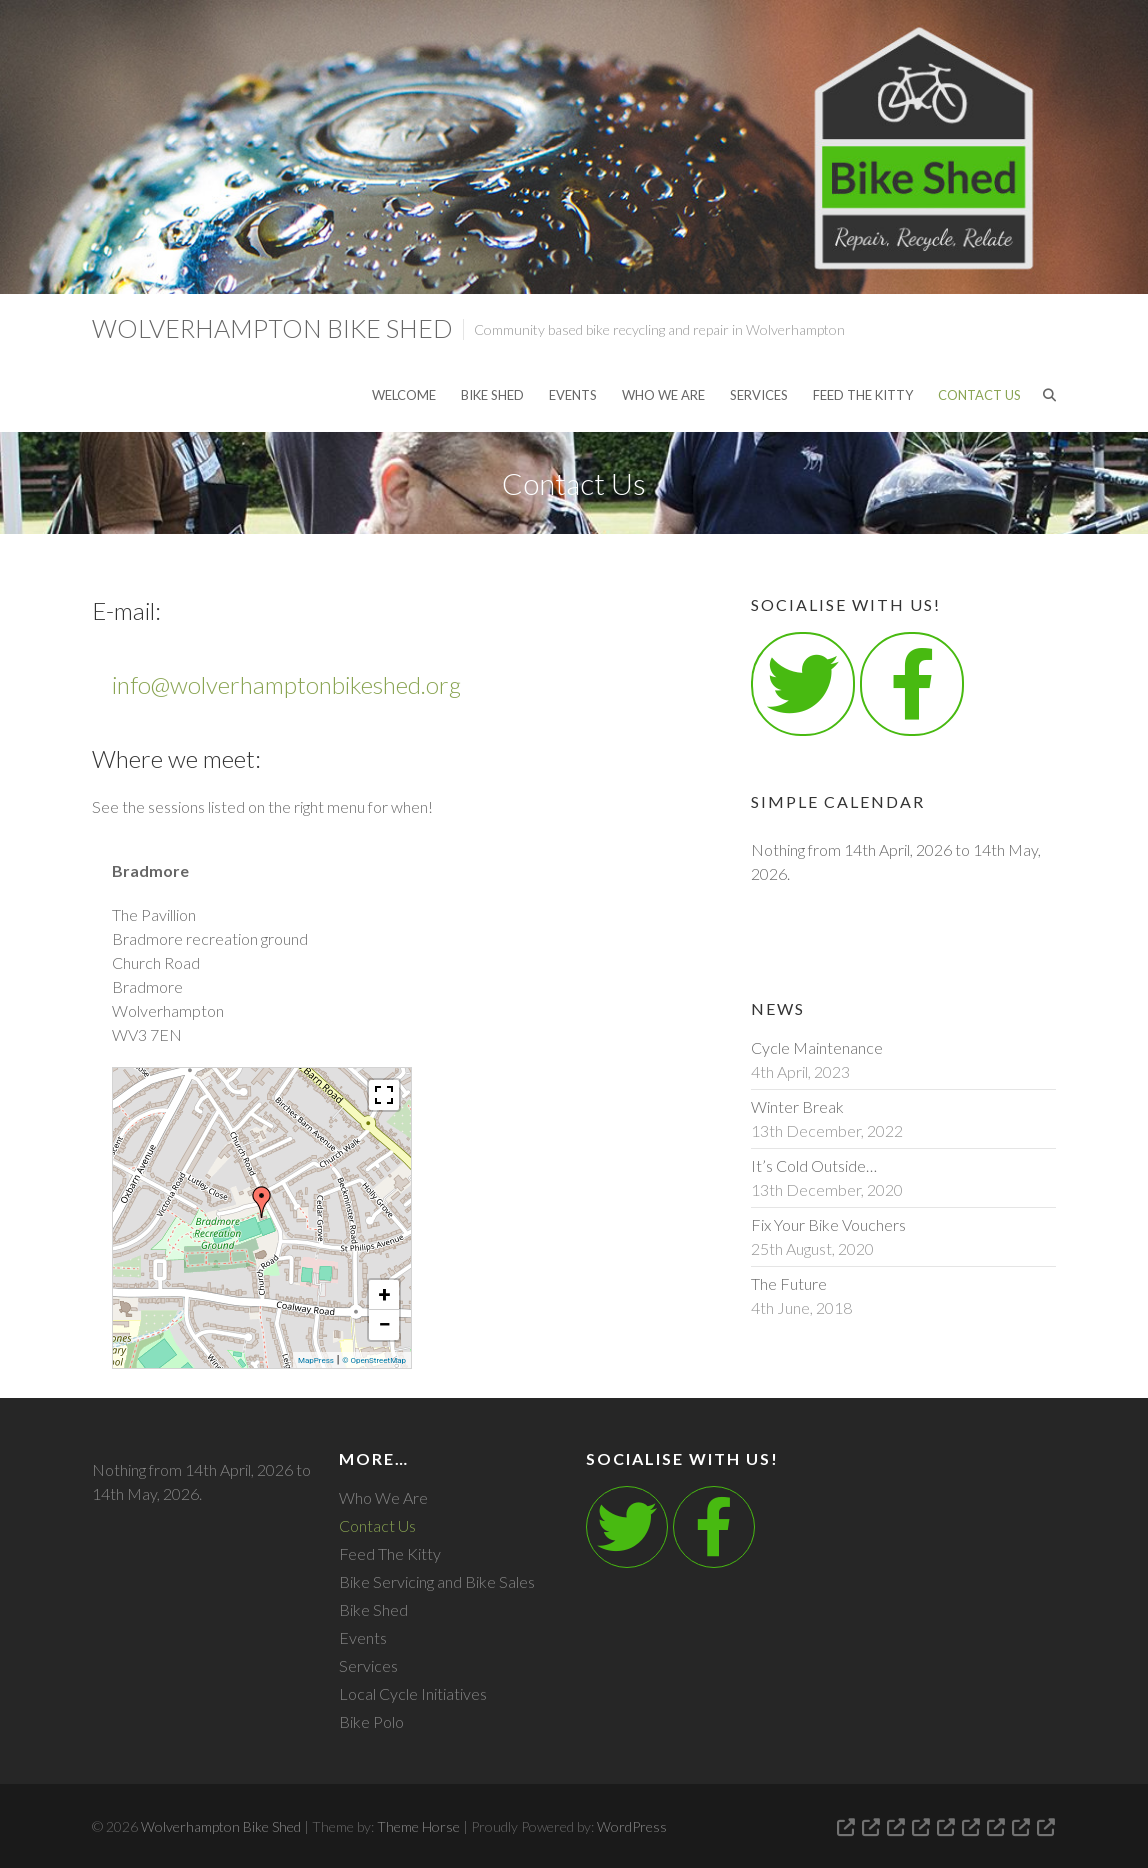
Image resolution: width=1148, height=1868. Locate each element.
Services (759, 395)
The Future (789, 1283)
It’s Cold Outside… (814, 1165)
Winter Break (797, 1106)
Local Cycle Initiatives (413, 1693)
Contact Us (979, 395)
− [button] (384, 1324)
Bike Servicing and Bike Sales (437, 1581)
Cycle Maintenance (817, 1047)
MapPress (316, 1360)
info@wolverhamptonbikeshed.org (286, 684)
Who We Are (663, 395)
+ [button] (385, 1294)
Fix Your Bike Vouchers (828, 1224)
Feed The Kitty (863, 395)
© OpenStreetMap (374, 1360)
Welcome (404, 395)
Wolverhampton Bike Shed (272, 328)
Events (573, 395)
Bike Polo (371, 1721)
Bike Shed (492, 395)
